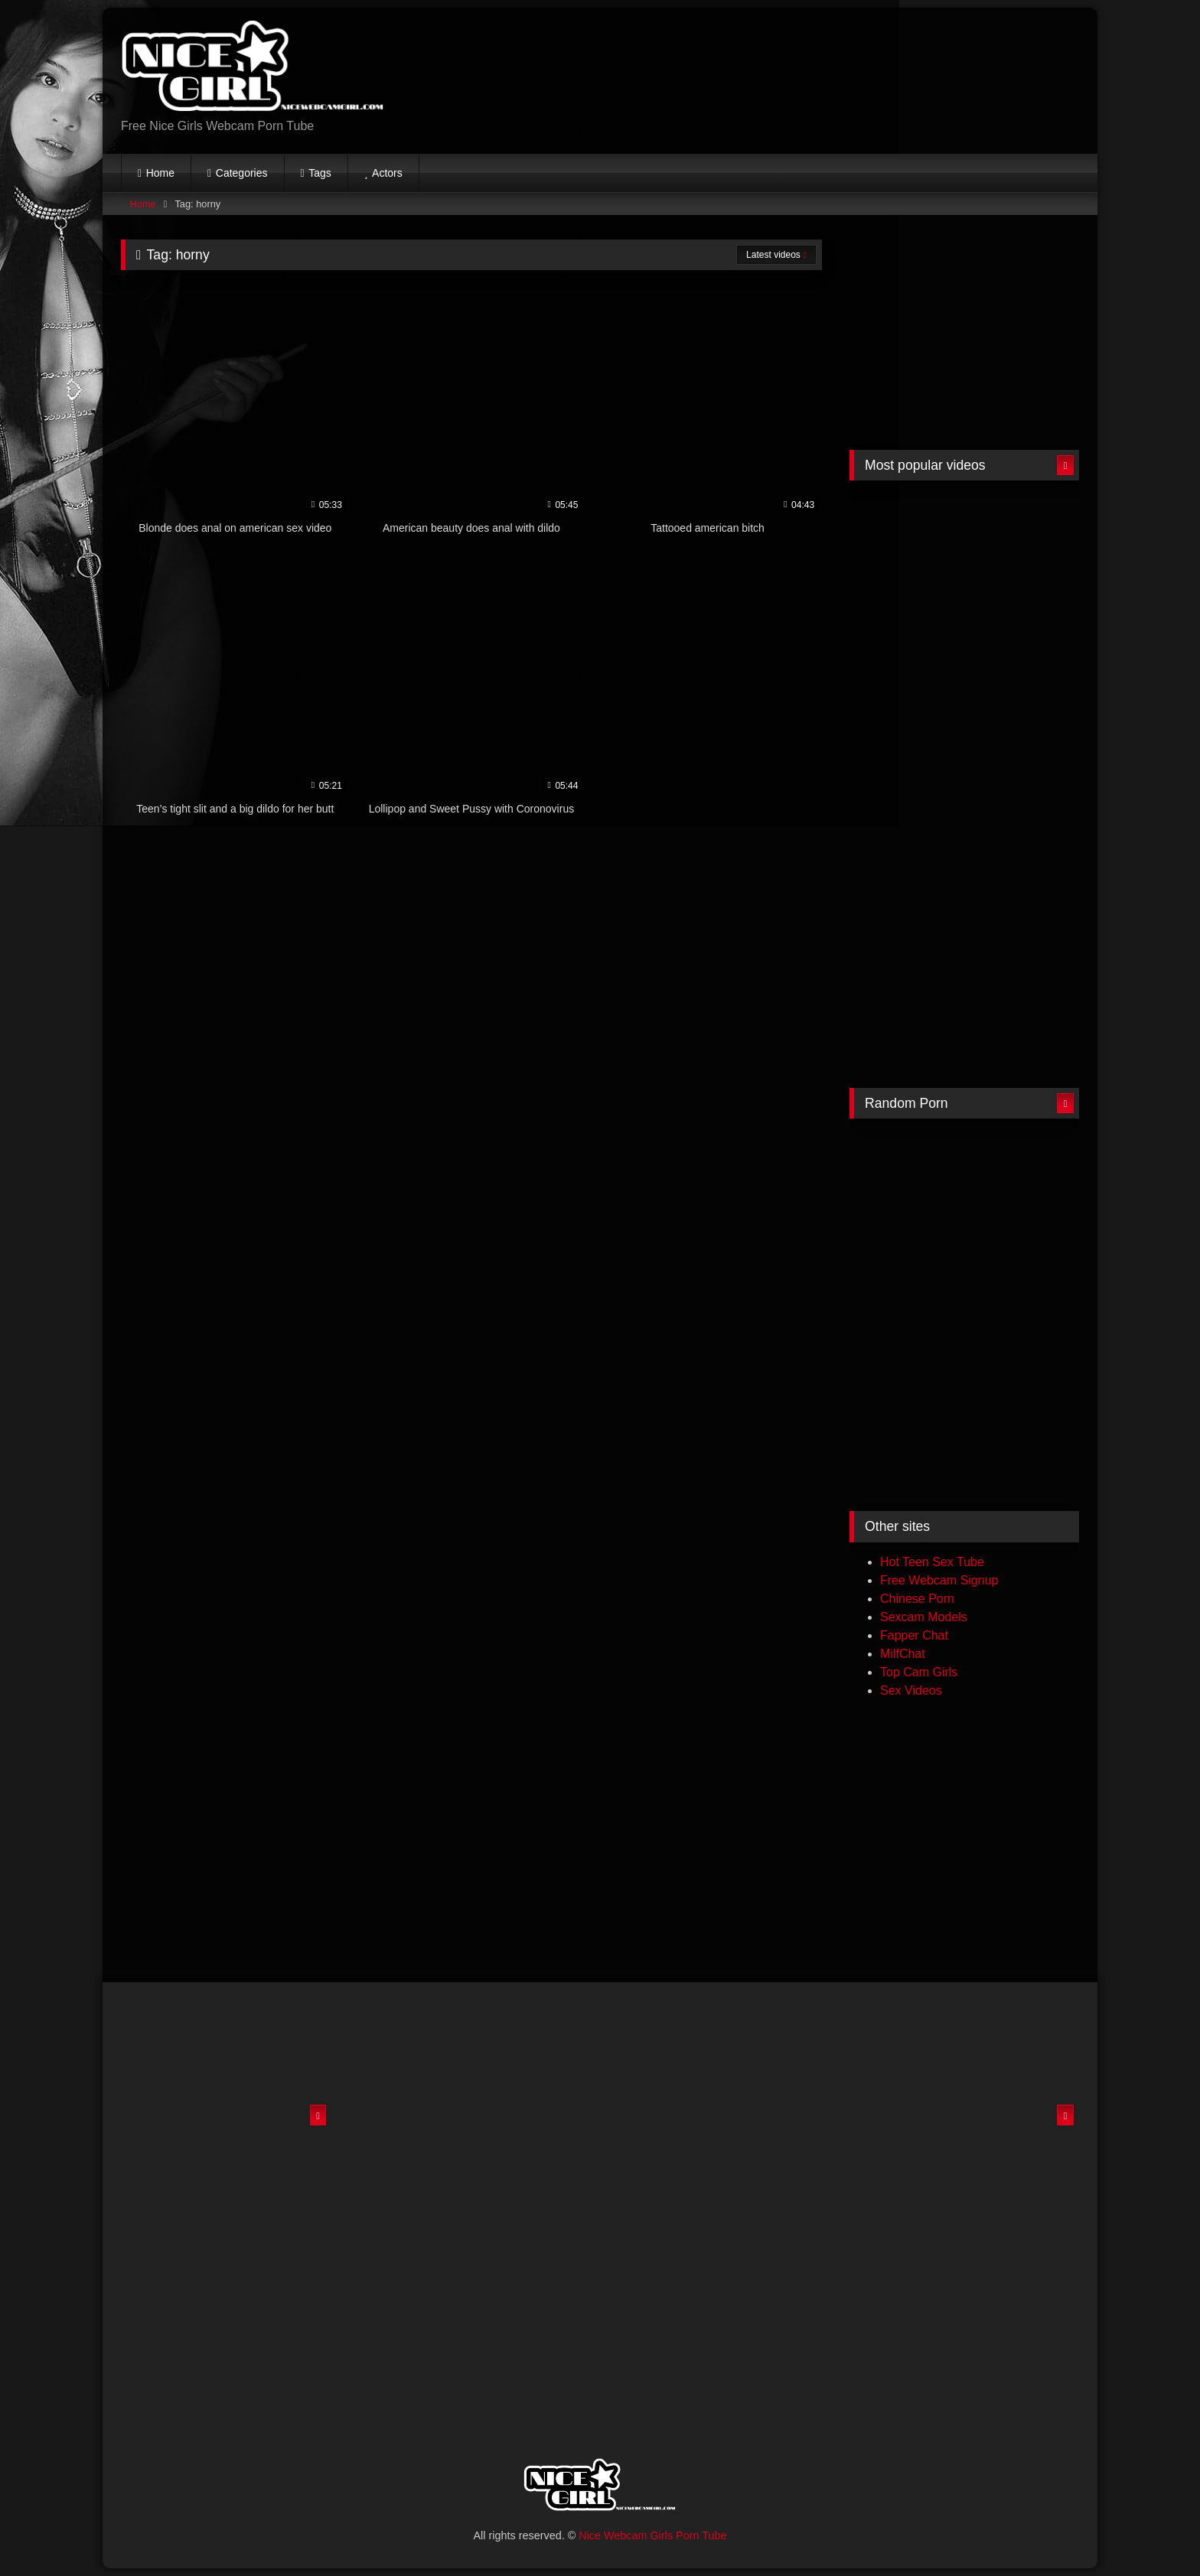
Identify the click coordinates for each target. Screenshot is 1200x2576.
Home (160, 173)
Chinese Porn (917, 1598)
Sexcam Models (923, 1616)
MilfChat (902, 1653)
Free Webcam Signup (939, 1580)
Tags (319, 173)
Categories (242, 173)
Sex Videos (911, 1690)
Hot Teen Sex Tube (932, 1561)
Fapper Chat (914, 1635)
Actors (387, 173)
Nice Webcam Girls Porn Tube (652, 2535)
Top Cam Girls (918, 1672)
